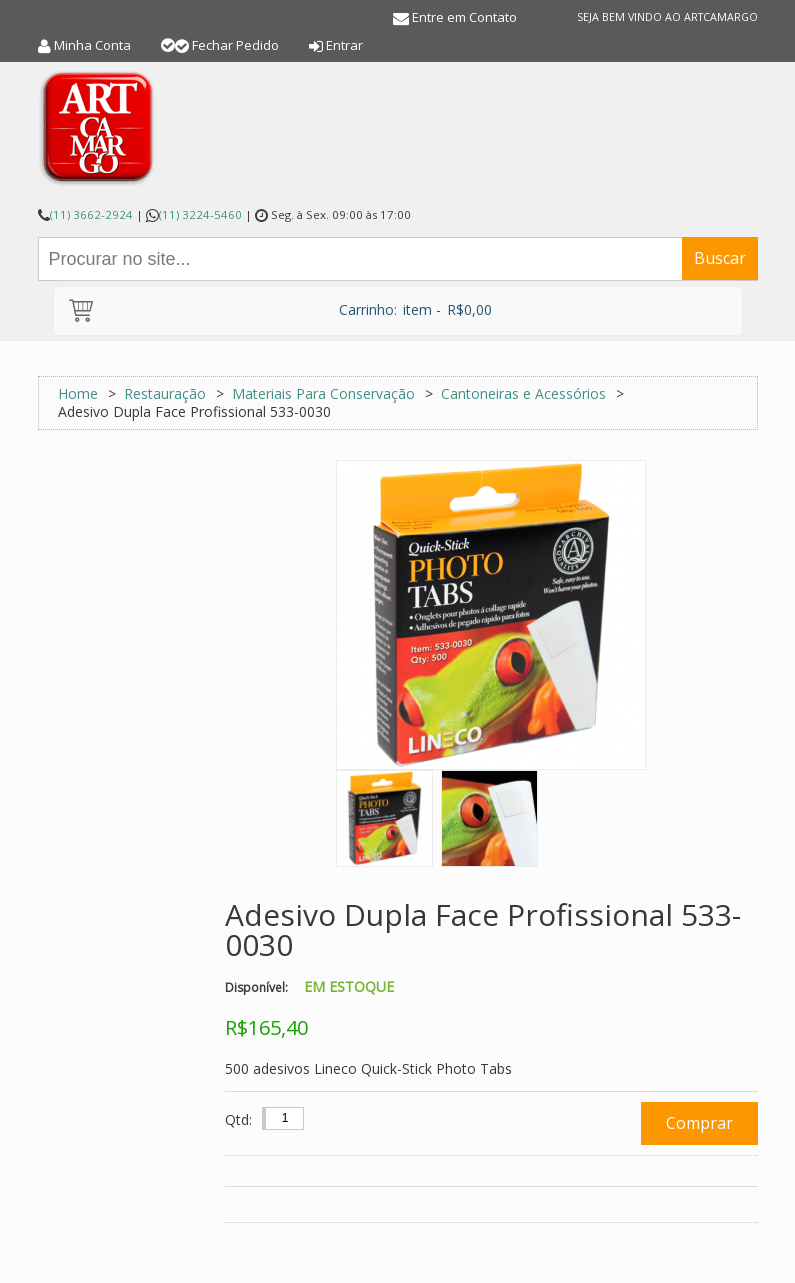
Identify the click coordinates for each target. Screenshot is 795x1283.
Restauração (165, 393)
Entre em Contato (464, 17)
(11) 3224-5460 (200, 214)
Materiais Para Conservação (325, 393)
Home (78, 393)
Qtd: (238, 1119)
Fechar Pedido (235, 45)
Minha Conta (92, 45)
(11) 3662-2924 (91, 214)
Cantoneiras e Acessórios (525, 393)
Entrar (344, 45)
